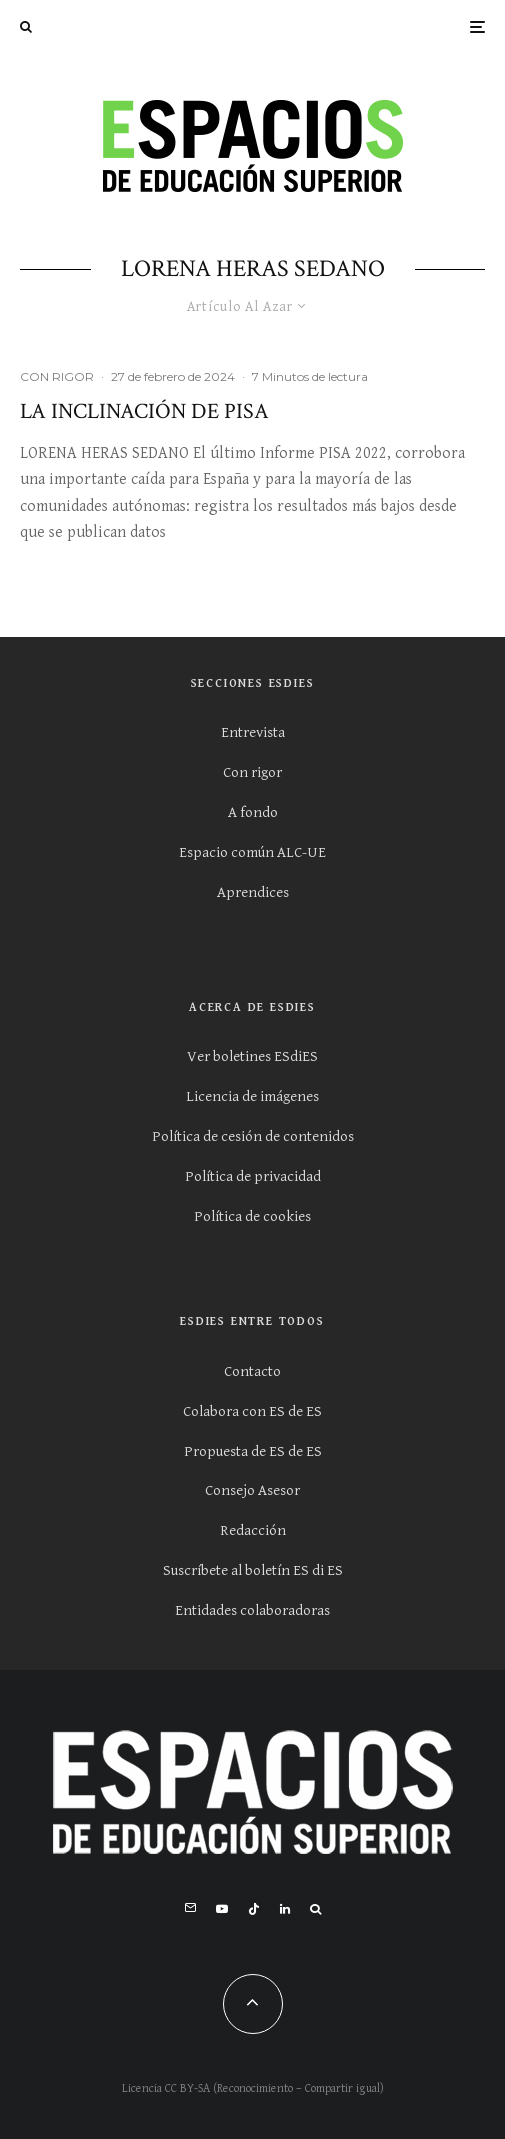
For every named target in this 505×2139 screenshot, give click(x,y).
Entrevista (253, 732)
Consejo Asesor (252, 1490)
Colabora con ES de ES (252, 1411)
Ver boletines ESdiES (252, 1056)
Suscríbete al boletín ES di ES (253, 1570)
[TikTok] (254, 1909)
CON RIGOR (57, 376)
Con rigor (252, 772)
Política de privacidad (253, 1176)
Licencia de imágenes (252, 1096)
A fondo (253, 812)
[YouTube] (222, 1909)
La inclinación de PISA (144, 412)
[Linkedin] (285, 1909)
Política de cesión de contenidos (253, 1136)
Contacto (252, 1371)
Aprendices (253, 892)
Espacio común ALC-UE (252, 852)
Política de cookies (252, 1216)
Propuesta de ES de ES (253, 1451)
